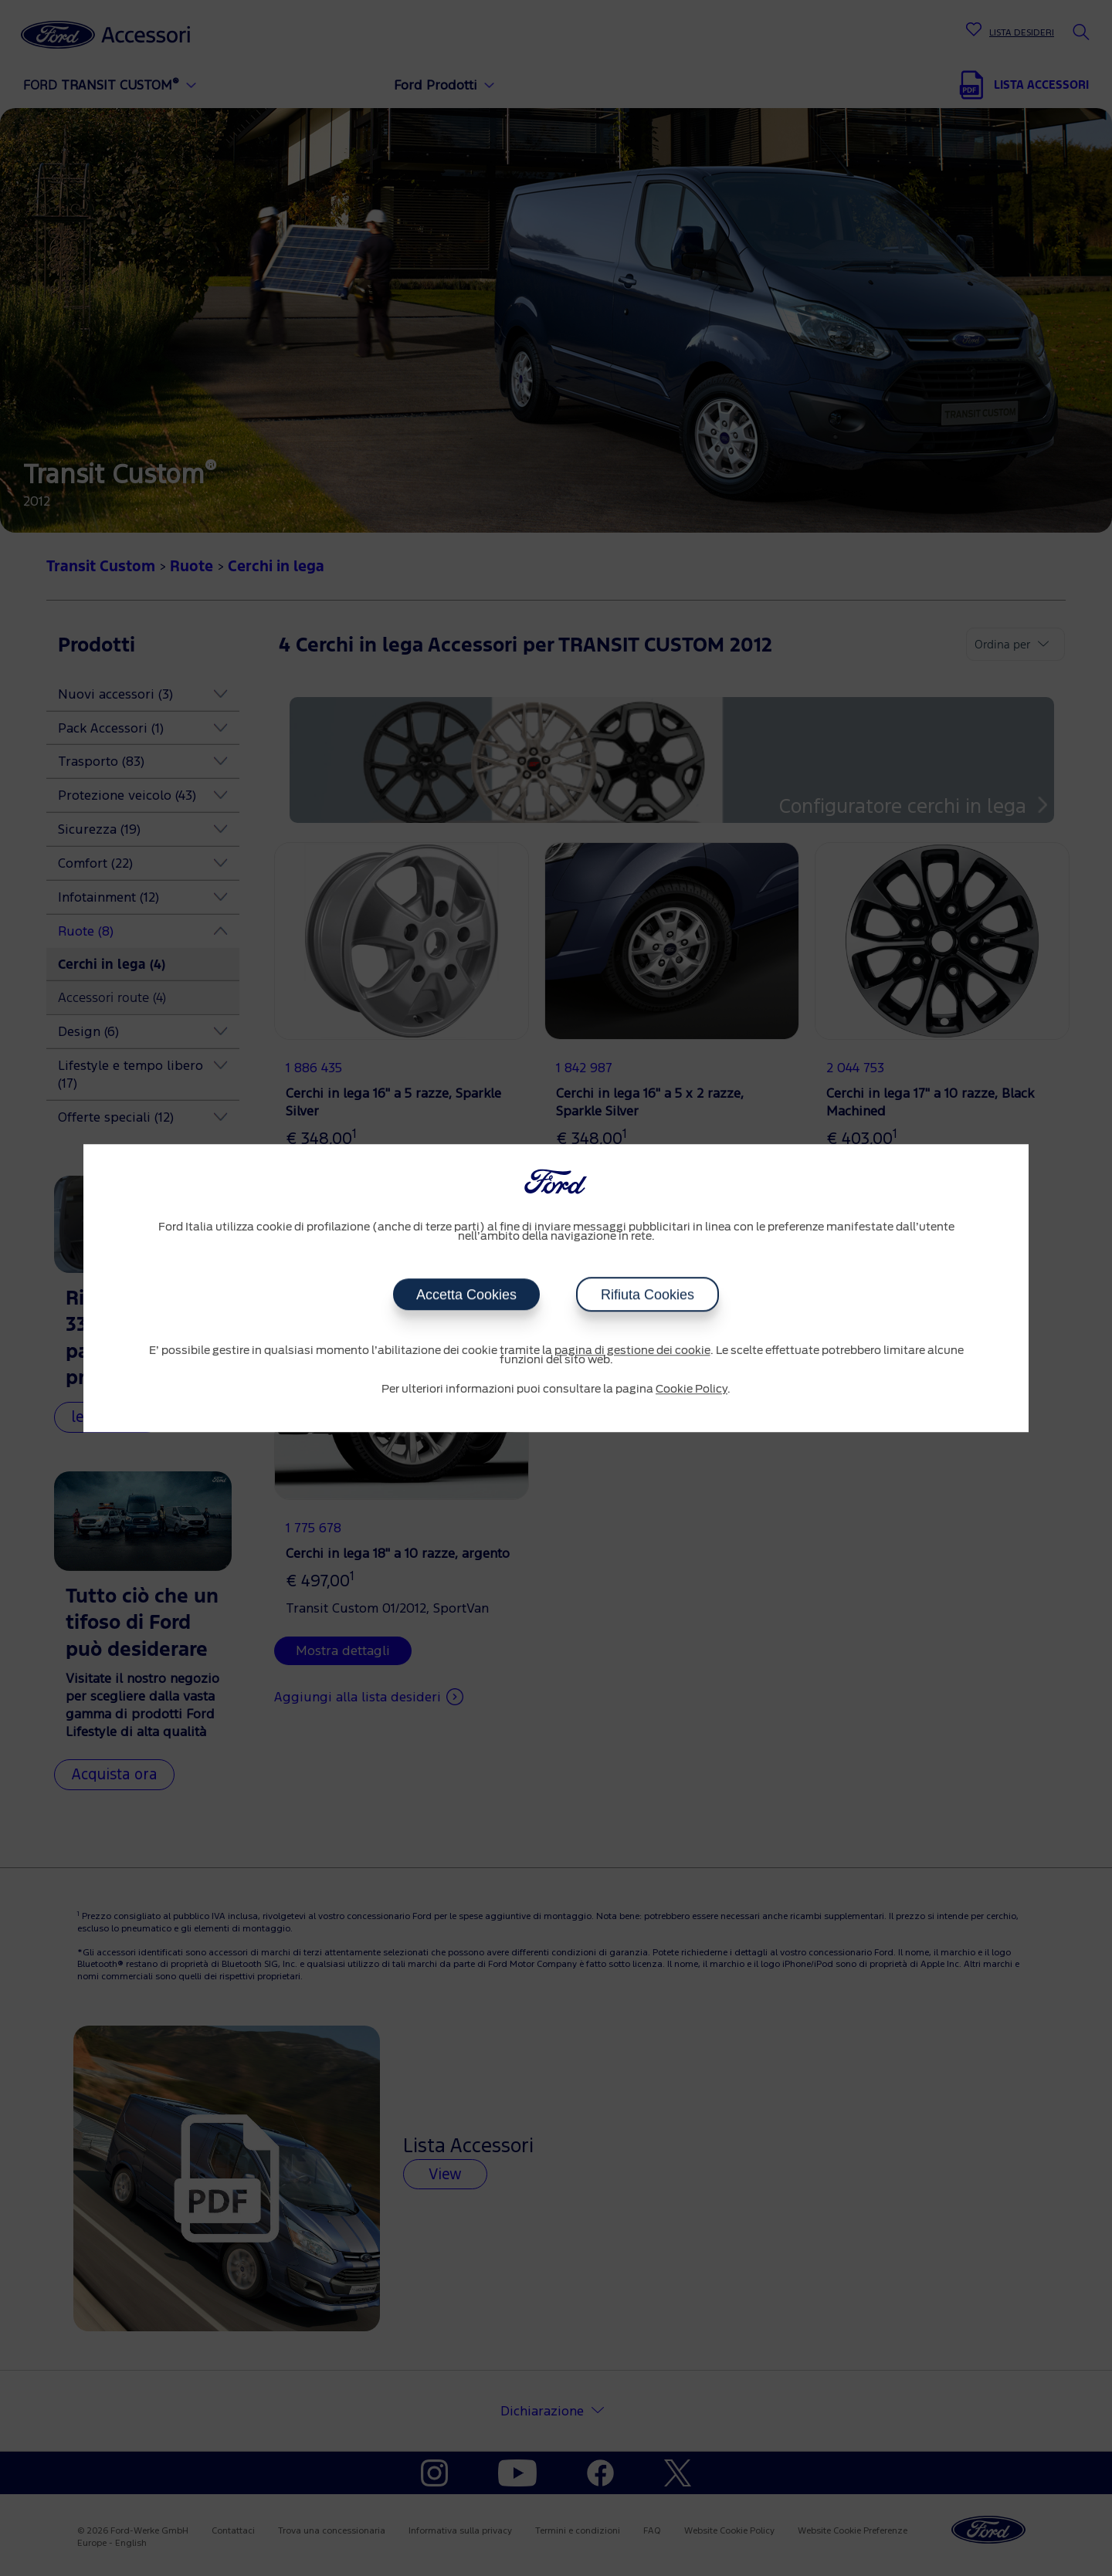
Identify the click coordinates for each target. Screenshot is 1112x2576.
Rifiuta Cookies (647, 1294)
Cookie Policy (691, 1389)
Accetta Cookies (466, 1294)
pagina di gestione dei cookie (632, 1351)
